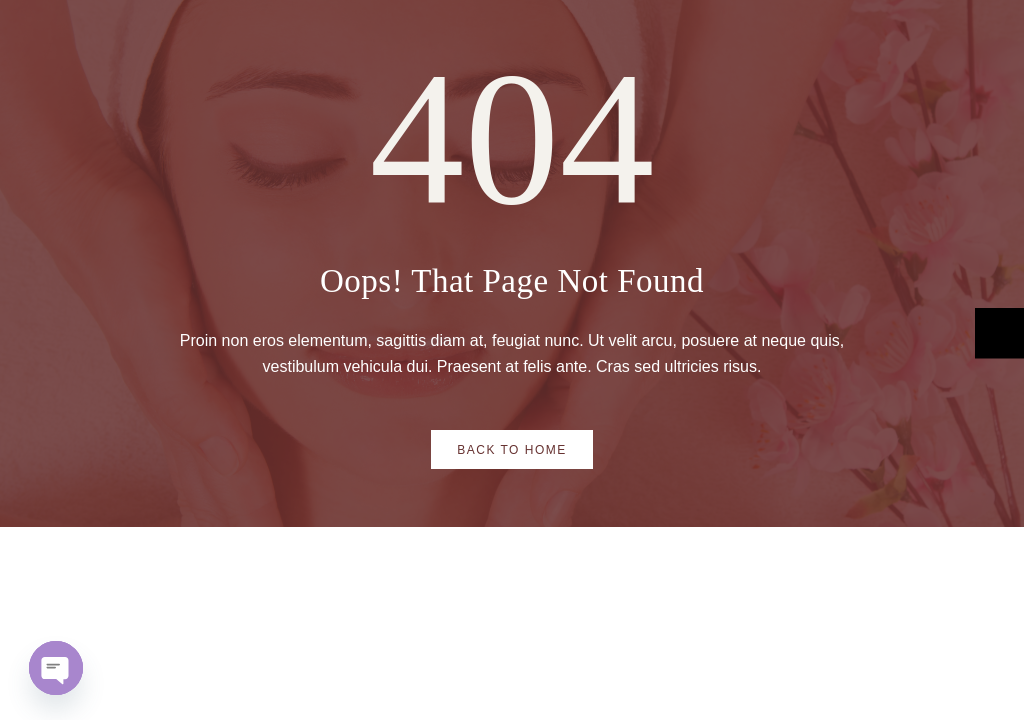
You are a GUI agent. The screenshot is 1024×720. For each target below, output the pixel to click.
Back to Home (512, 450)
